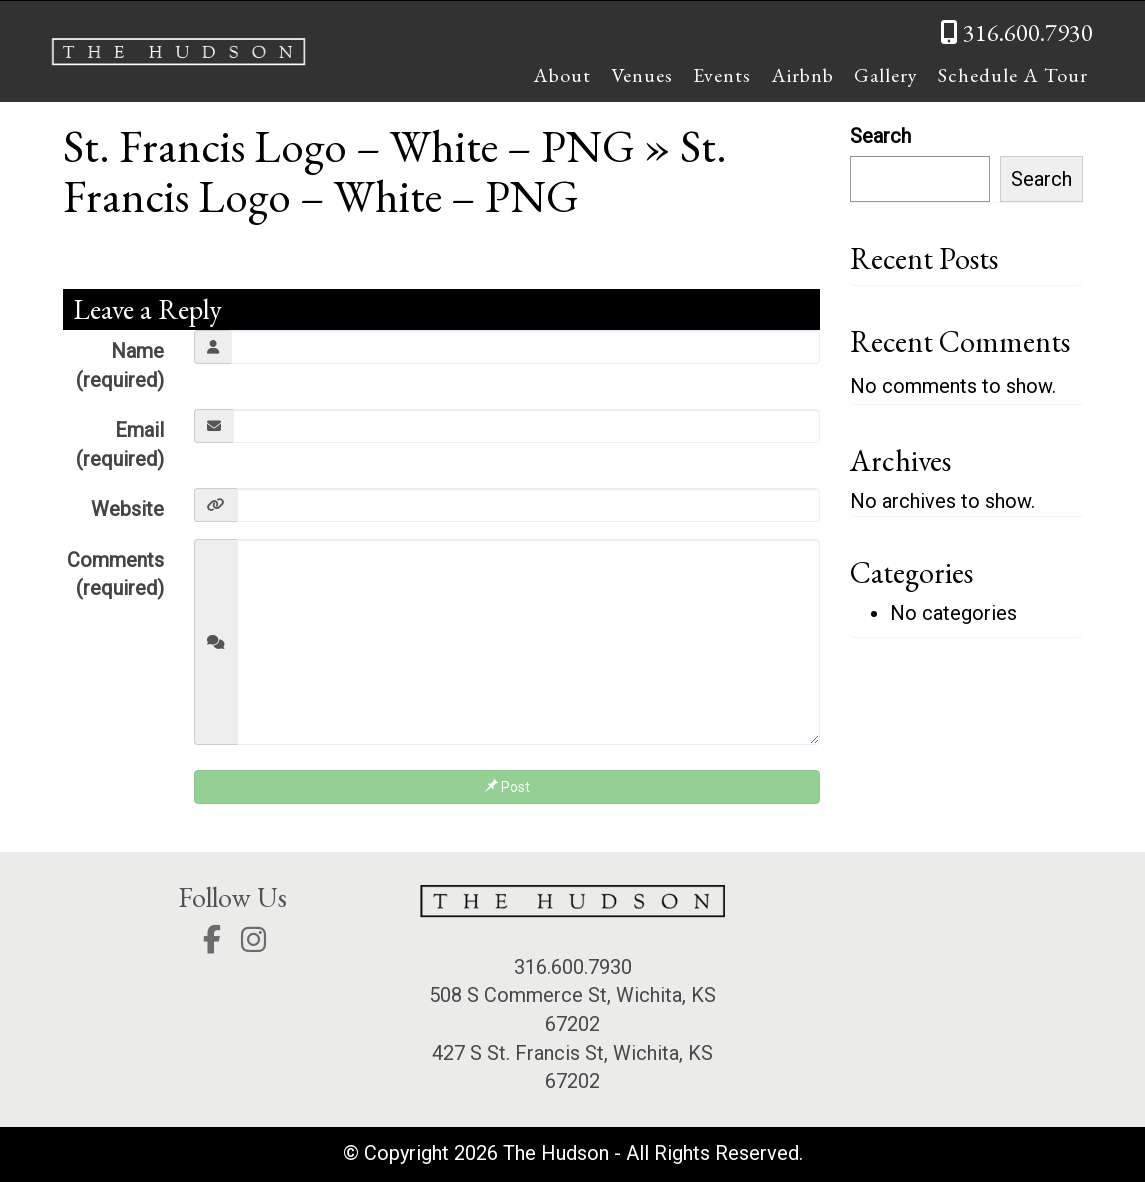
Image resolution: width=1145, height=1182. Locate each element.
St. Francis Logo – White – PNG (349, 146)
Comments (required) (115, 574)
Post (507, 787)
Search (880, 136)
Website (127, 509)
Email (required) (120, 444)
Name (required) (120, 365)
